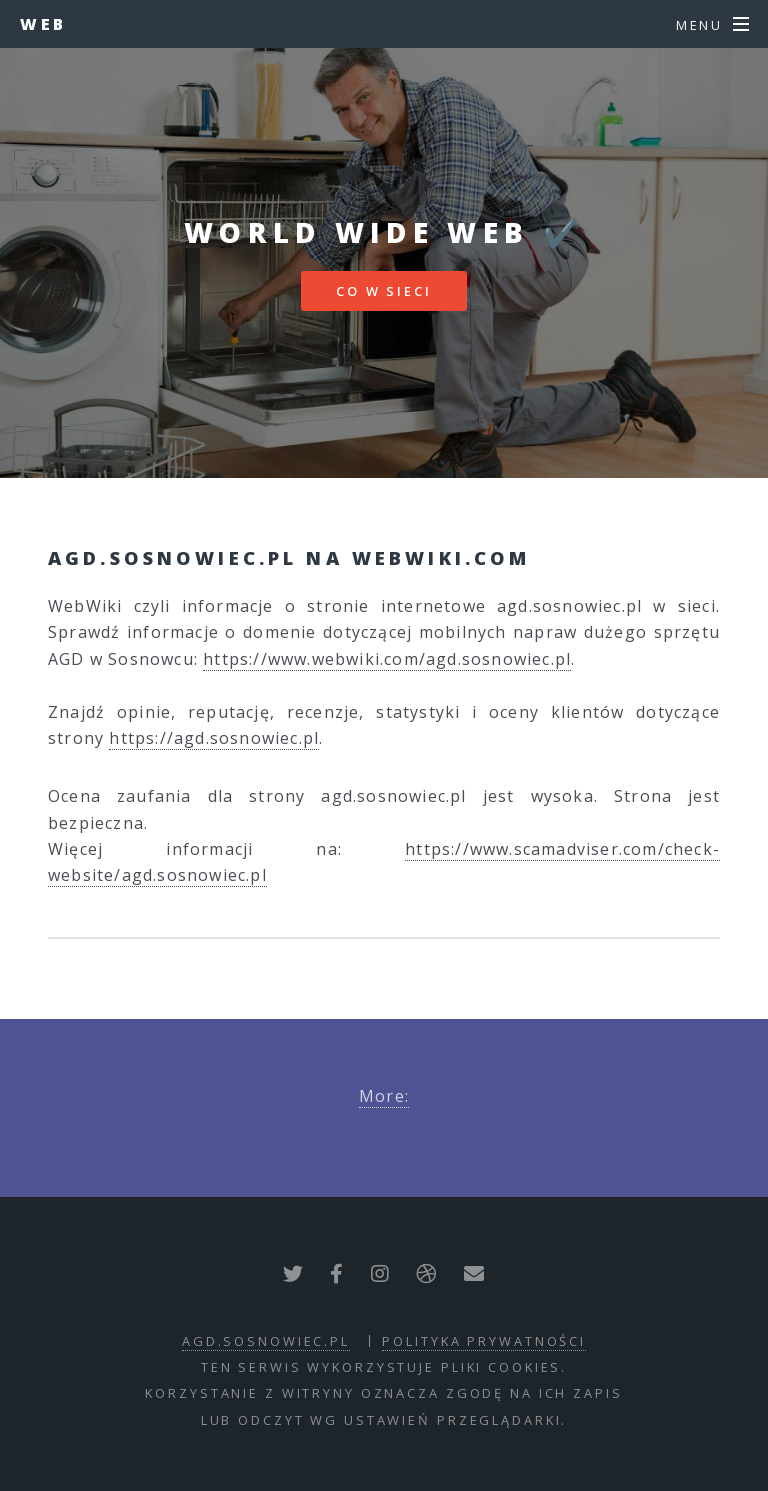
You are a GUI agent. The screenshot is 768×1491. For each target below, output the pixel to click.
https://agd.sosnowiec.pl (214, 738)
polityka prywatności (484, 1341)
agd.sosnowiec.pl (266, 1341)
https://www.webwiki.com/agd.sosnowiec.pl (387, 659)
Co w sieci (384, 291)
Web (43, 24)
